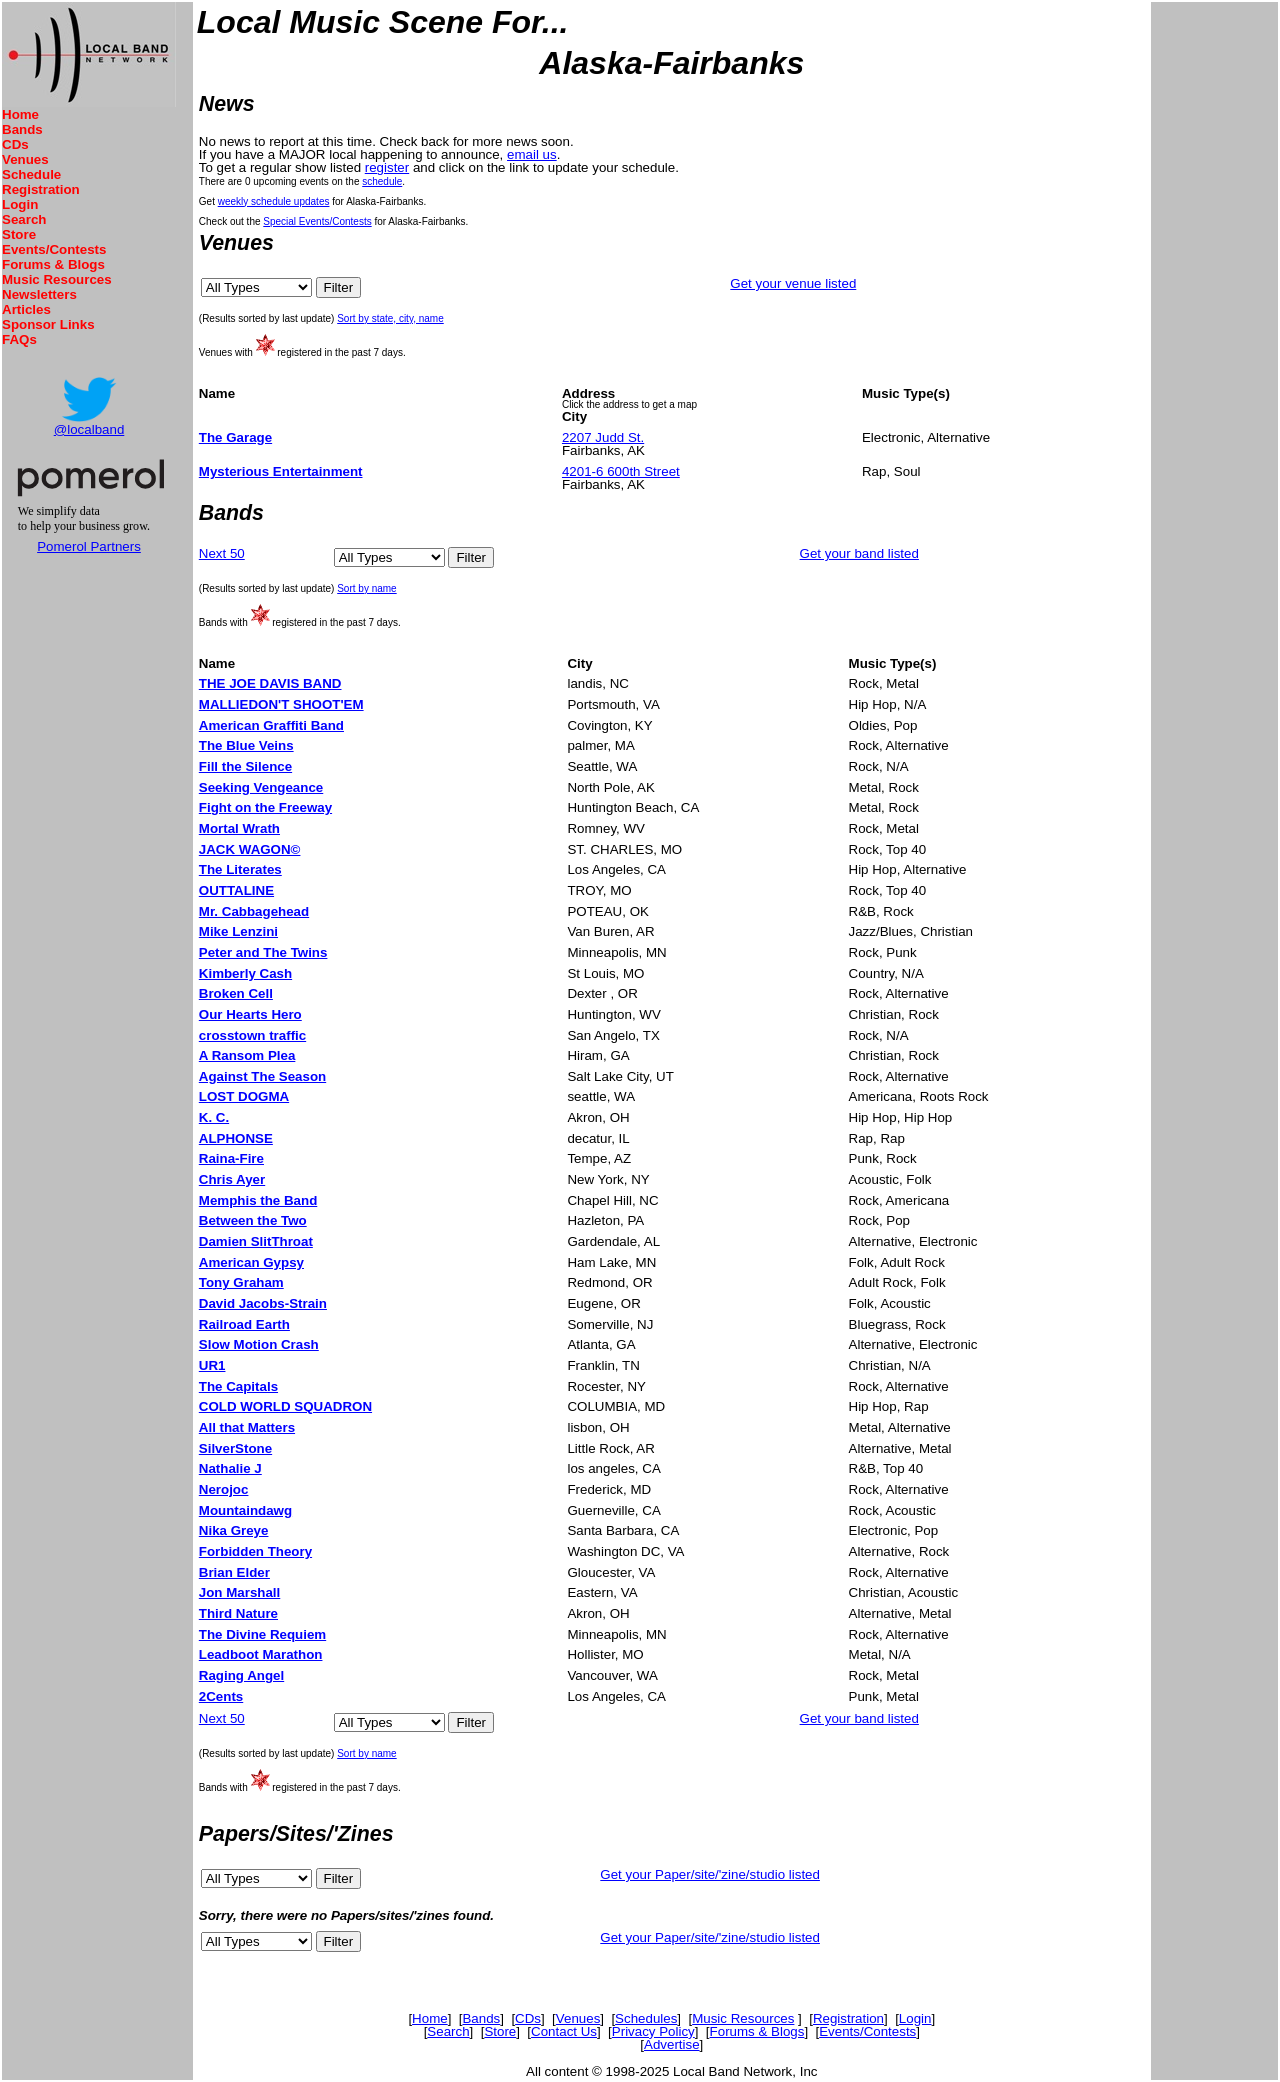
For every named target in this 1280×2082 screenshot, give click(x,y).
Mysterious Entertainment (281, 471)
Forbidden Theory (255, 1551)
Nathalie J (230, 1468)
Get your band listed (859, 553)
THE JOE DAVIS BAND (270, 683)
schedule (382, 181)
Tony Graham (241, 1282)
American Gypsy (251, 1262)
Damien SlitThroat (256, 1241)
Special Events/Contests (317, 221)
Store (19, 234)
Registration (41, 189)
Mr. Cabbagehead (254, 911)
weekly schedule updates (274, 201)
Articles (26, 309)
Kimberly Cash (245, 973)
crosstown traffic (252, 1035)
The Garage (235, 437)
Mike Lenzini (238, 931)
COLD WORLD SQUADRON (285, 1406)
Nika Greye (234, 1530)
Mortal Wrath (239, 828)
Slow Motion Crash (259, 1344)
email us (532, 154)
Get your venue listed (793, 283)
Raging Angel (241, 1675)
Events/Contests (54, 249)
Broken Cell (236, 993)
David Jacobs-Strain (263, 1303)
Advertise (672, 2044)
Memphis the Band (258, 1200)
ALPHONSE (236, 1138)
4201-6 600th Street (621, 471)
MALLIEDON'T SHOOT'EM (281, 704)
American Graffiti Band (271, 725)
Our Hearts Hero (250, 1014)
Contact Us (564, 2031)
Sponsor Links (48, 324)
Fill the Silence (245, 766)
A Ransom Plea (247, 1055)
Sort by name (366, 588)
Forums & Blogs (53, 264)
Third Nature (238, 1613)
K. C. (214, 1117)
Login (20, 204)
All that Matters (247, 1427)
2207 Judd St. (603, 437)
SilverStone (235, 1448)
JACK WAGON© (250, 849)
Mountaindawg (245, 1510)
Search (24, 219)
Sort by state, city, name (390, 318)
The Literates (240, 869)
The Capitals (238, 1386)
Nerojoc (224, 1489)
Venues (25, 159)
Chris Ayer (232, 1179)
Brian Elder (234, 1572)
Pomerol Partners (89, 546)
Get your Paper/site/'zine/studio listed (710, 1874)
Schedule (31, 174)
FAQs (19, 339)
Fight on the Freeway (265, 807)
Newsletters (39, 294)
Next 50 (222, 553)
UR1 (212, 1365)
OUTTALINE (236, 890)
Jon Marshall (239, 1592)
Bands (22, 129)
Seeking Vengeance (261, 787)
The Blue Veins (246, 745)
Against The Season (262, 1076)
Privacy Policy (653, 2031)
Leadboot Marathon (261, 1654)
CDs (15, 144)
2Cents (221, 1696)
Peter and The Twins (263, 952)
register (387, 167)
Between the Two (253, 1220)
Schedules (646, 2018)
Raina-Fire (231, 1158)
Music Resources (57, 279)
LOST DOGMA (244, 1096)
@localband (89, 429)
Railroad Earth (244, 1324)
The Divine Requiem (262, 1634)
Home (20, 114)
